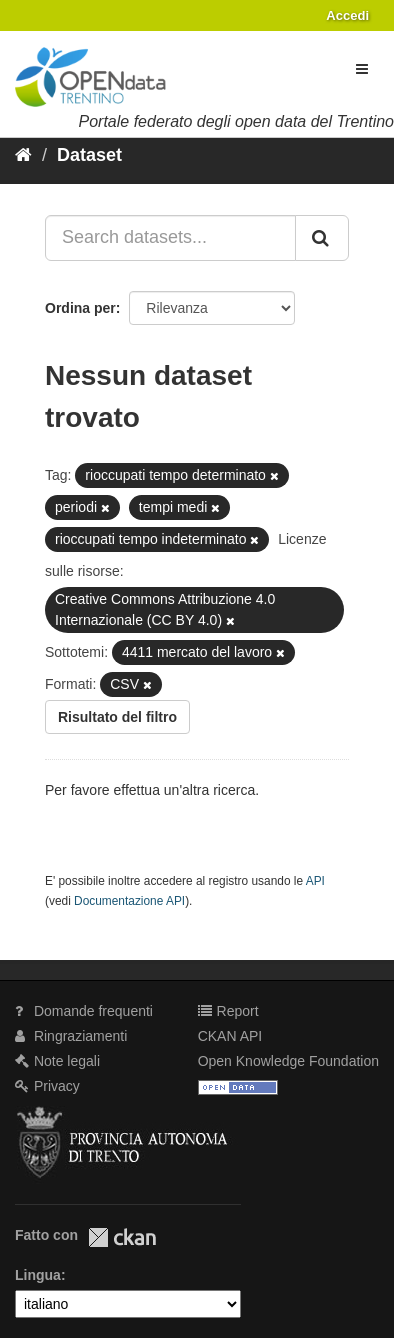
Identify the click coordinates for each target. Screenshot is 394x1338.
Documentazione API (129, 901)
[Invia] (322, 238)
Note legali (57, 1061)
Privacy (47, 1086)
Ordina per (80, 308)
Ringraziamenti (71, 1036)
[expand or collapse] (362, 69)
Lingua (38, 1275)
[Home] (23, 155)
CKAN (122, 1237)
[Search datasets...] (170, 238)
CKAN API (230, 1036)
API (315, 881)
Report (228, 1011)
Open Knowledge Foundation (288, 1061)
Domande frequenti (84, 1011)
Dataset (89, 155)
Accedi (347, 15)
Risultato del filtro (117, 717)
